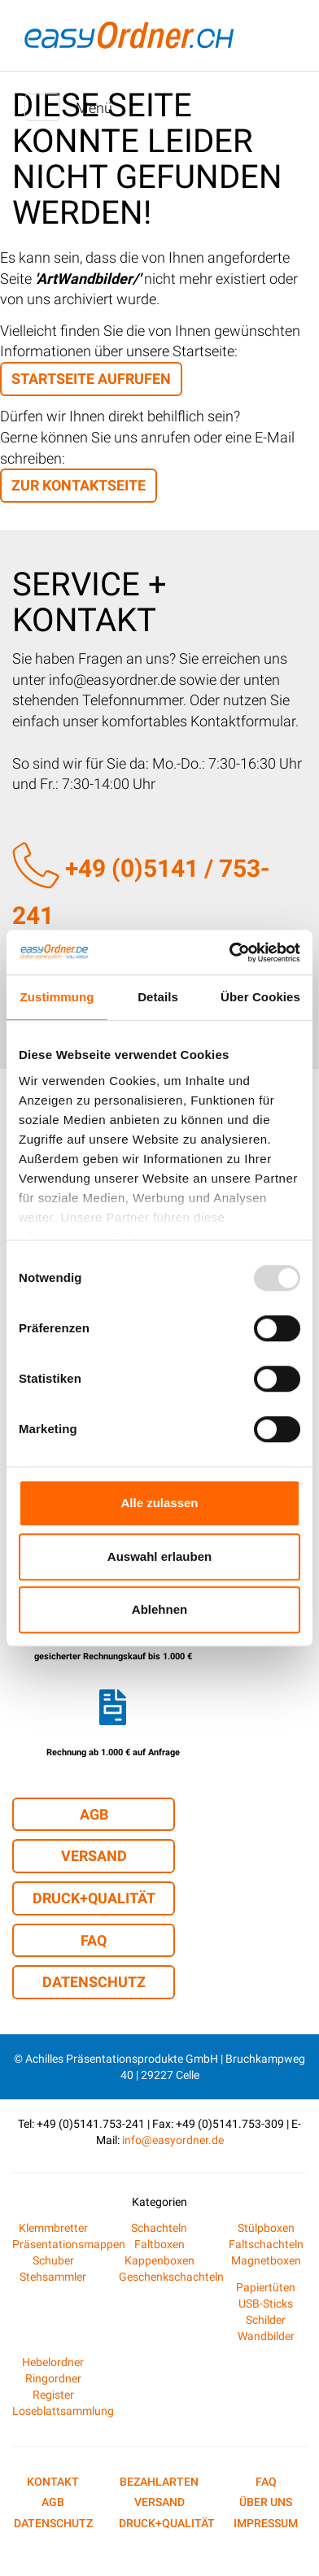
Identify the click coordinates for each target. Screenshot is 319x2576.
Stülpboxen (266, 2227)
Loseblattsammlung (63, 2410)
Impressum (266, 2523)
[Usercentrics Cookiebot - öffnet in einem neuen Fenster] (229, 952)
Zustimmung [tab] (57, 997)
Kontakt (53, 2481)
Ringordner (53, 2378)
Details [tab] (158, 997)
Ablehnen (159, 1609)
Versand (94, 1855)
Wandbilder (266, 2336)
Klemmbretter (53, 2227)
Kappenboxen (159, 2260)
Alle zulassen (159, 1503)
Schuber (53, 2260)
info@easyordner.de (173, 2140)
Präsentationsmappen (68, 2244)
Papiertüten (265, 2287)
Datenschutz (94, 1981)
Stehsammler (53, 2276)
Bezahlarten (159, 2481)
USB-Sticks (265, 2303)
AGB (94, 1814)
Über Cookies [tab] (260, 997)
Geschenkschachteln (171, 2276)
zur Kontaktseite (78, 485)
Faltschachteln (266, 2244)
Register (53, 2394)
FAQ (94, 1940)
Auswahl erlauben (159, 1556)
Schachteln (159, 2227)
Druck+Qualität (94, 1898)
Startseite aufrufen (91, 378)
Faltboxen (159, 2244)
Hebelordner (53, 2362)
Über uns (265, 2501)
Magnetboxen (266, 2260)
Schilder (266, 2319)
